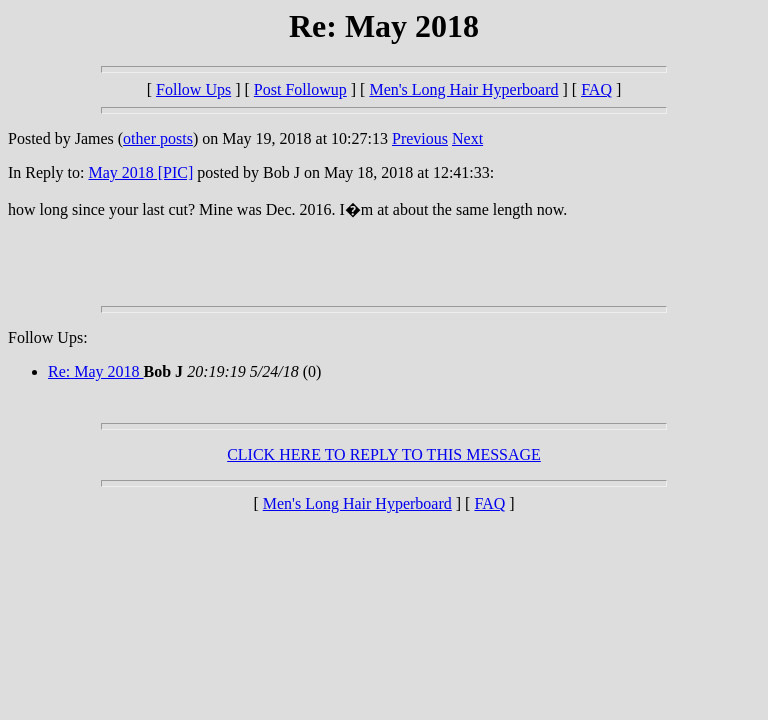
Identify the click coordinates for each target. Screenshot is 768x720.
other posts (158, 138)
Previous (420, 138)
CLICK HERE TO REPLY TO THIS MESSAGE (384, 454)
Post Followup (300, 89)
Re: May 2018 (96, 371)
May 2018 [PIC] (140, 172)
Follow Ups (193, 89)
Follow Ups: (48, 337)
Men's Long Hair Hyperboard (463, 89)
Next (467, 138)
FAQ (596, 89)
